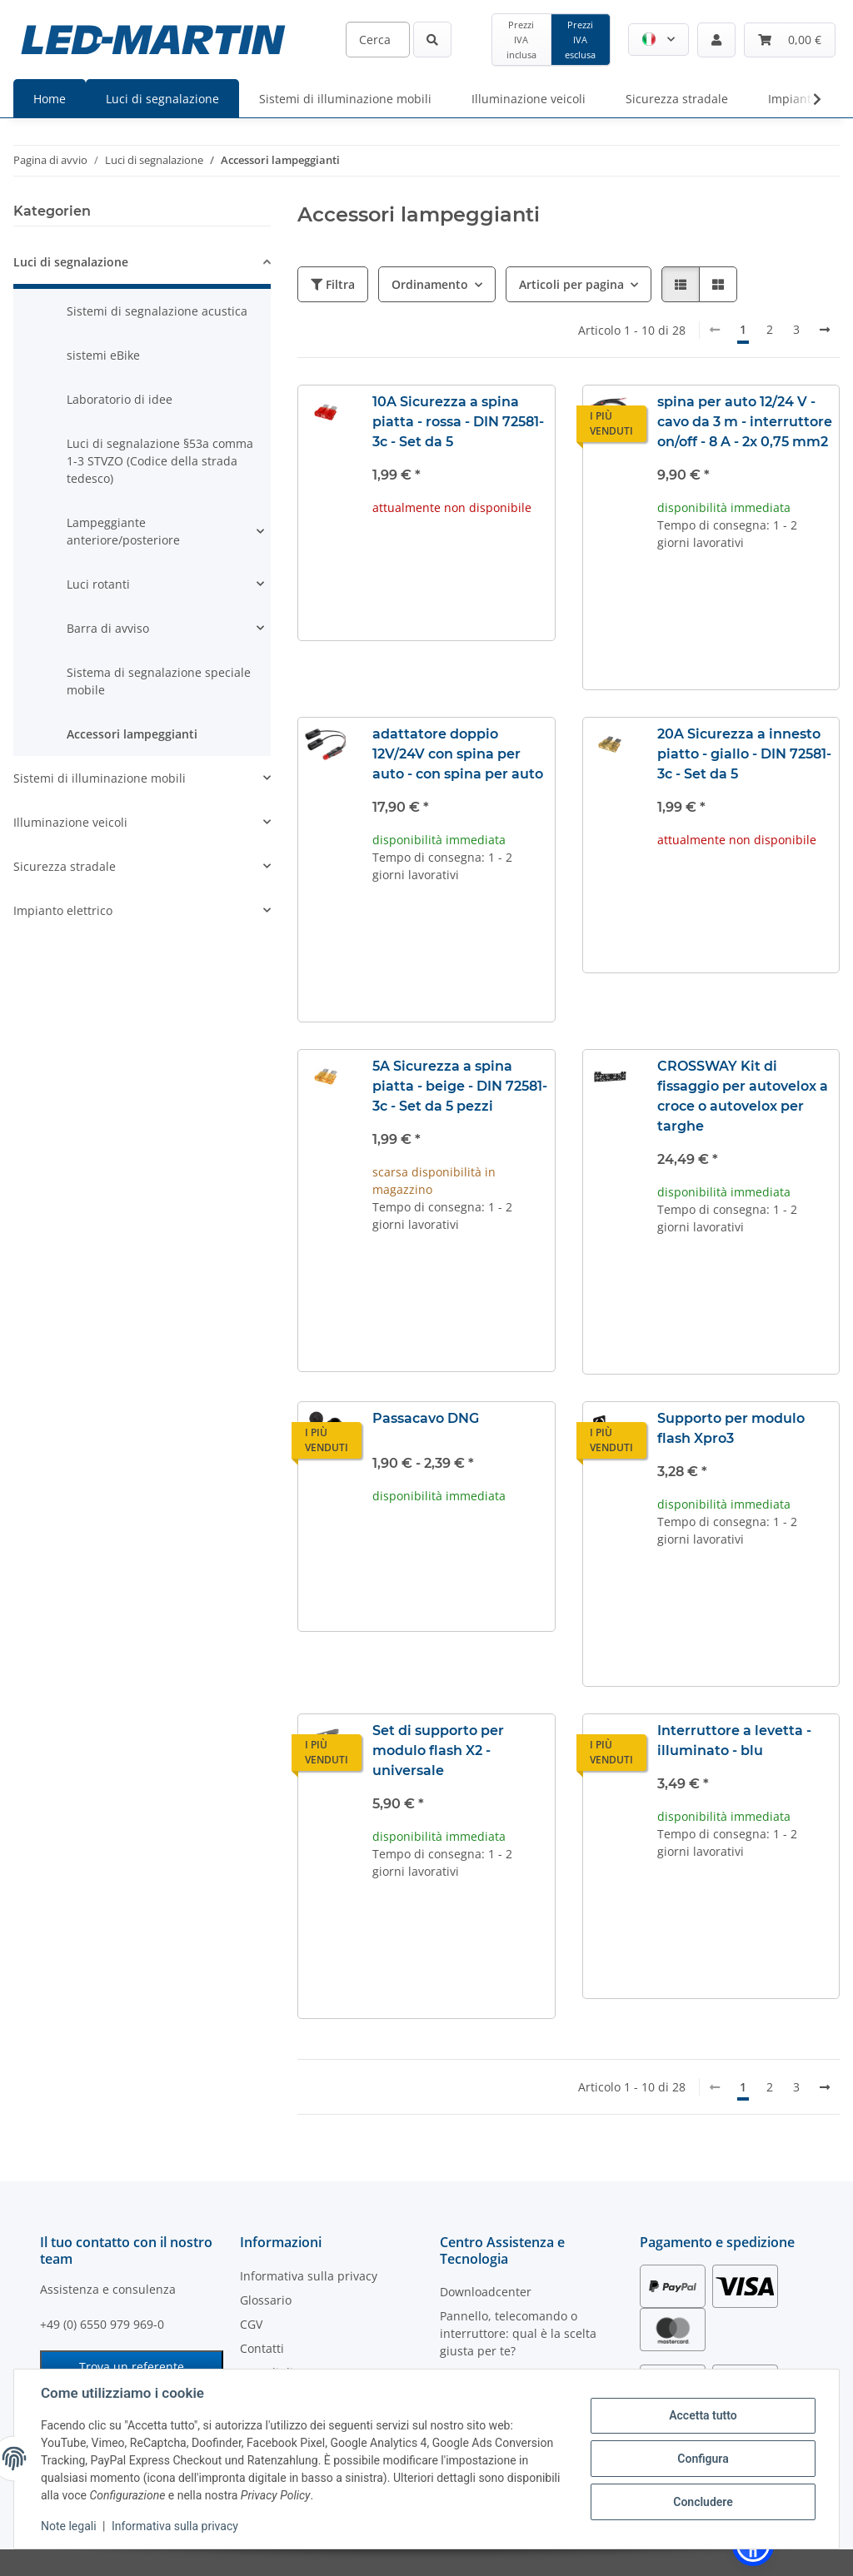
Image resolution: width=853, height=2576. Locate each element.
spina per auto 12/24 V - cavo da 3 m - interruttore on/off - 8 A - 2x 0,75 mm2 (744, 422)
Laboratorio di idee (119, 399)
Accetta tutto (703, 2415)
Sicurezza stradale (64, 866)
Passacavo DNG (425, 1418)
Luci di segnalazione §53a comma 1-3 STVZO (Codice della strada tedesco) (160, 460)
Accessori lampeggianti (132, 734)
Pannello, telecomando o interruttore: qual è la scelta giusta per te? (518, 2333)
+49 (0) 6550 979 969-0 (102, 2324)
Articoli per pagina (571, 284)
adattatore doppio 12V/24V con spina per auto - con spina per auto (457, 754)
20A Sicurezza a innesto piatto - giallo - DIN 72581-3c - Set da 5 (744, 754)
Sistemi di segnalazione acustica (157, 311)
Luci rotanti (98, 584)
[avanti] (825, 330)
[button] (658, 39)
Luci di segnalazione (70, 262)
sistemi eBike (103, 355)
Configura (702, 2458)
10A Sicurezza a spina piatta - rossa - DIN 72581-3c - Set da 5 (458, 422)
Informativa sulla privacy (175, 2526)
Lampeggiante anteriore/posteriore (123, 531)
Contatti (262, 2348)
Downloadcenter (485, 2292)
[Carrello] (790, 39)
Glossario (266, 2300)
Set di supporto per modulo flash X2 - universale (438, 1750)
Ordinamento (430, 284)
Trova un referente (131, 2367)
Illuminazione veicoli (70, 822)
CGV (251, 2324)
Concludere (703, 2502)
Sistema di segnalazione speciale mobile (159, 681)
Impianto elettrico (62, 910)
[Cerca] (378, 39)
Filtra (333, 284)
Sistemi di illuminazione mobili (99, 778)
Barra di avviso (108, 628)
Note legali (69, 2526)
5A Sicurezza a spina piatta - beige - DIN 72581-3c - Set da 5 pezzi (459, 1086)
